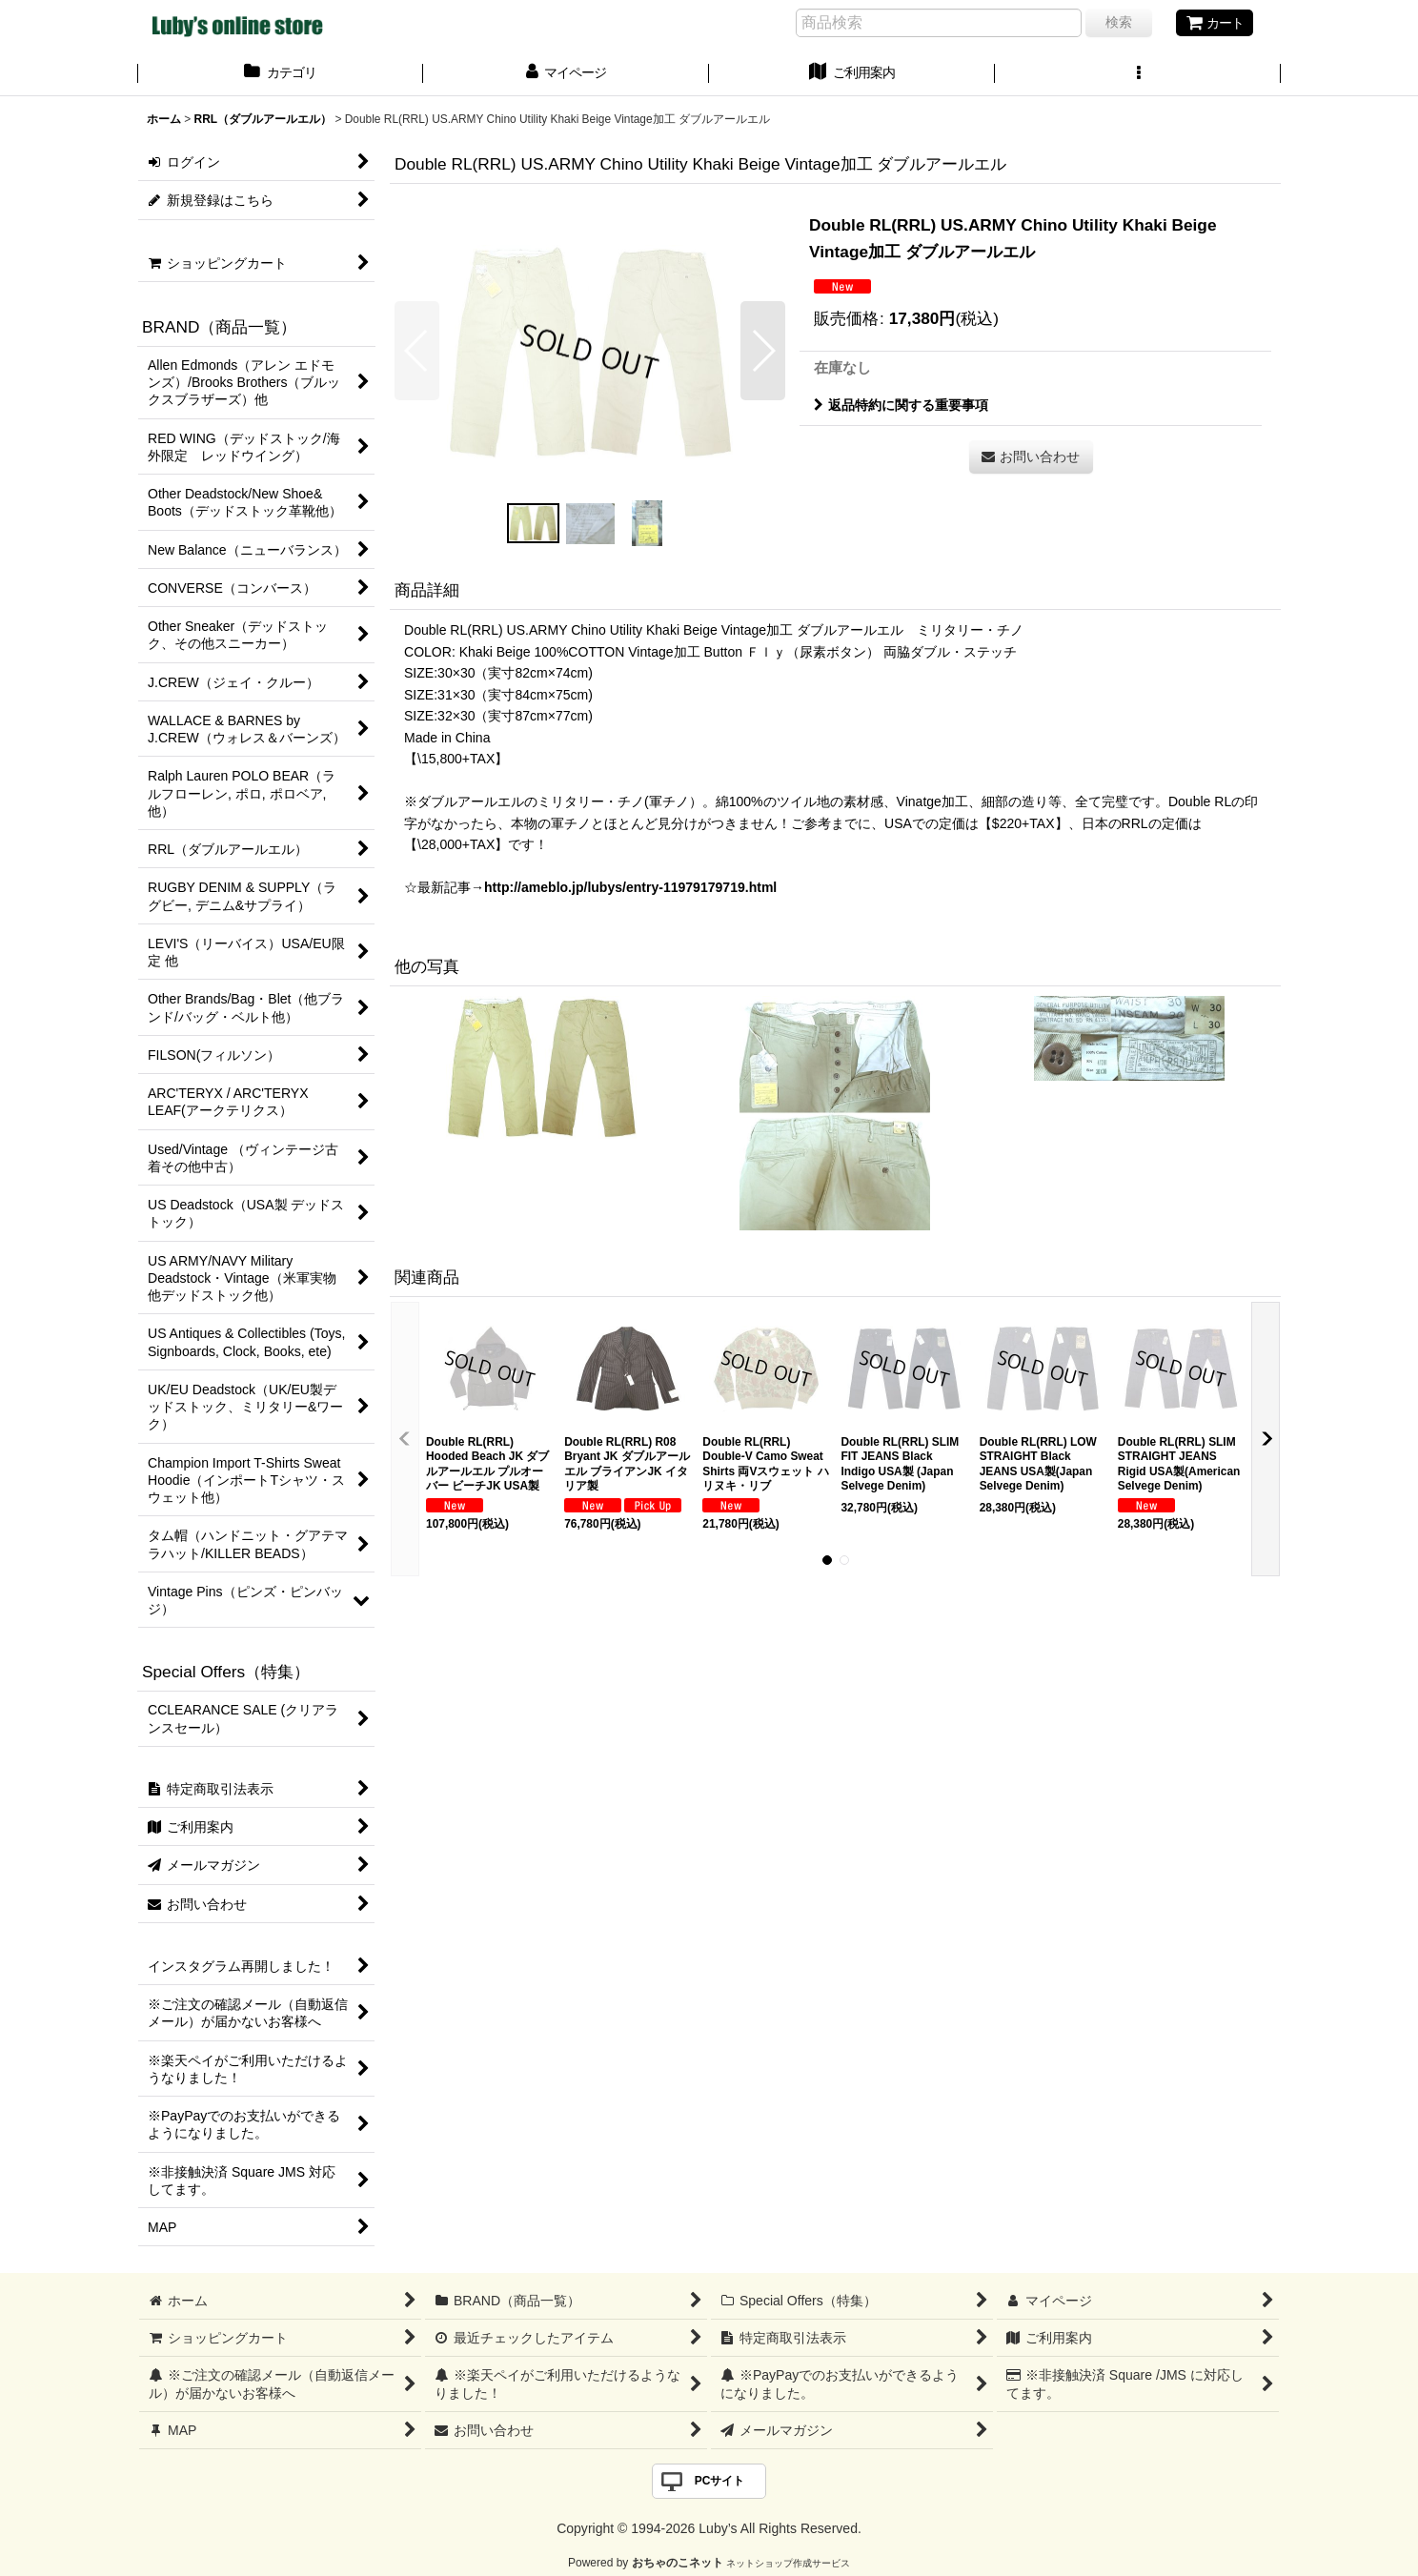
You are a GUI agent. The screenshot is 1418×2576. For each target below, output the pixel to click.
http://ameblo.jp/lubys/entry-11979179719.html (630, 887)
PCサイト (720, 2480)
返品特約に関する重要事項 (901, 405)
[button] (1138, 74)
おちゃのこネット (677, 2562)
